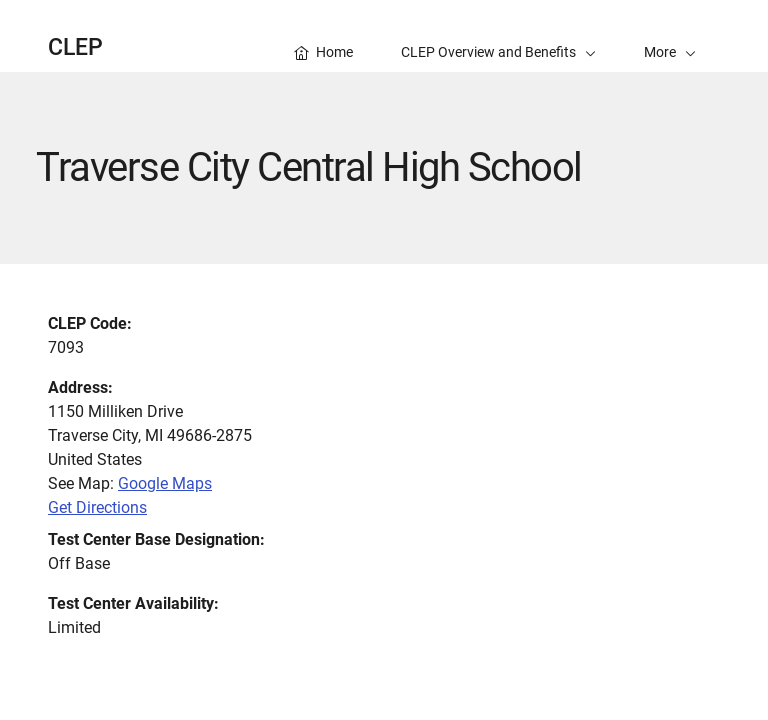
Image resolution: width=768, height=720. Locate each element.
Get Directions (97, 507)
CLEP (75, 47)
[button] (670, 36)
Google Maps (165, 483)
